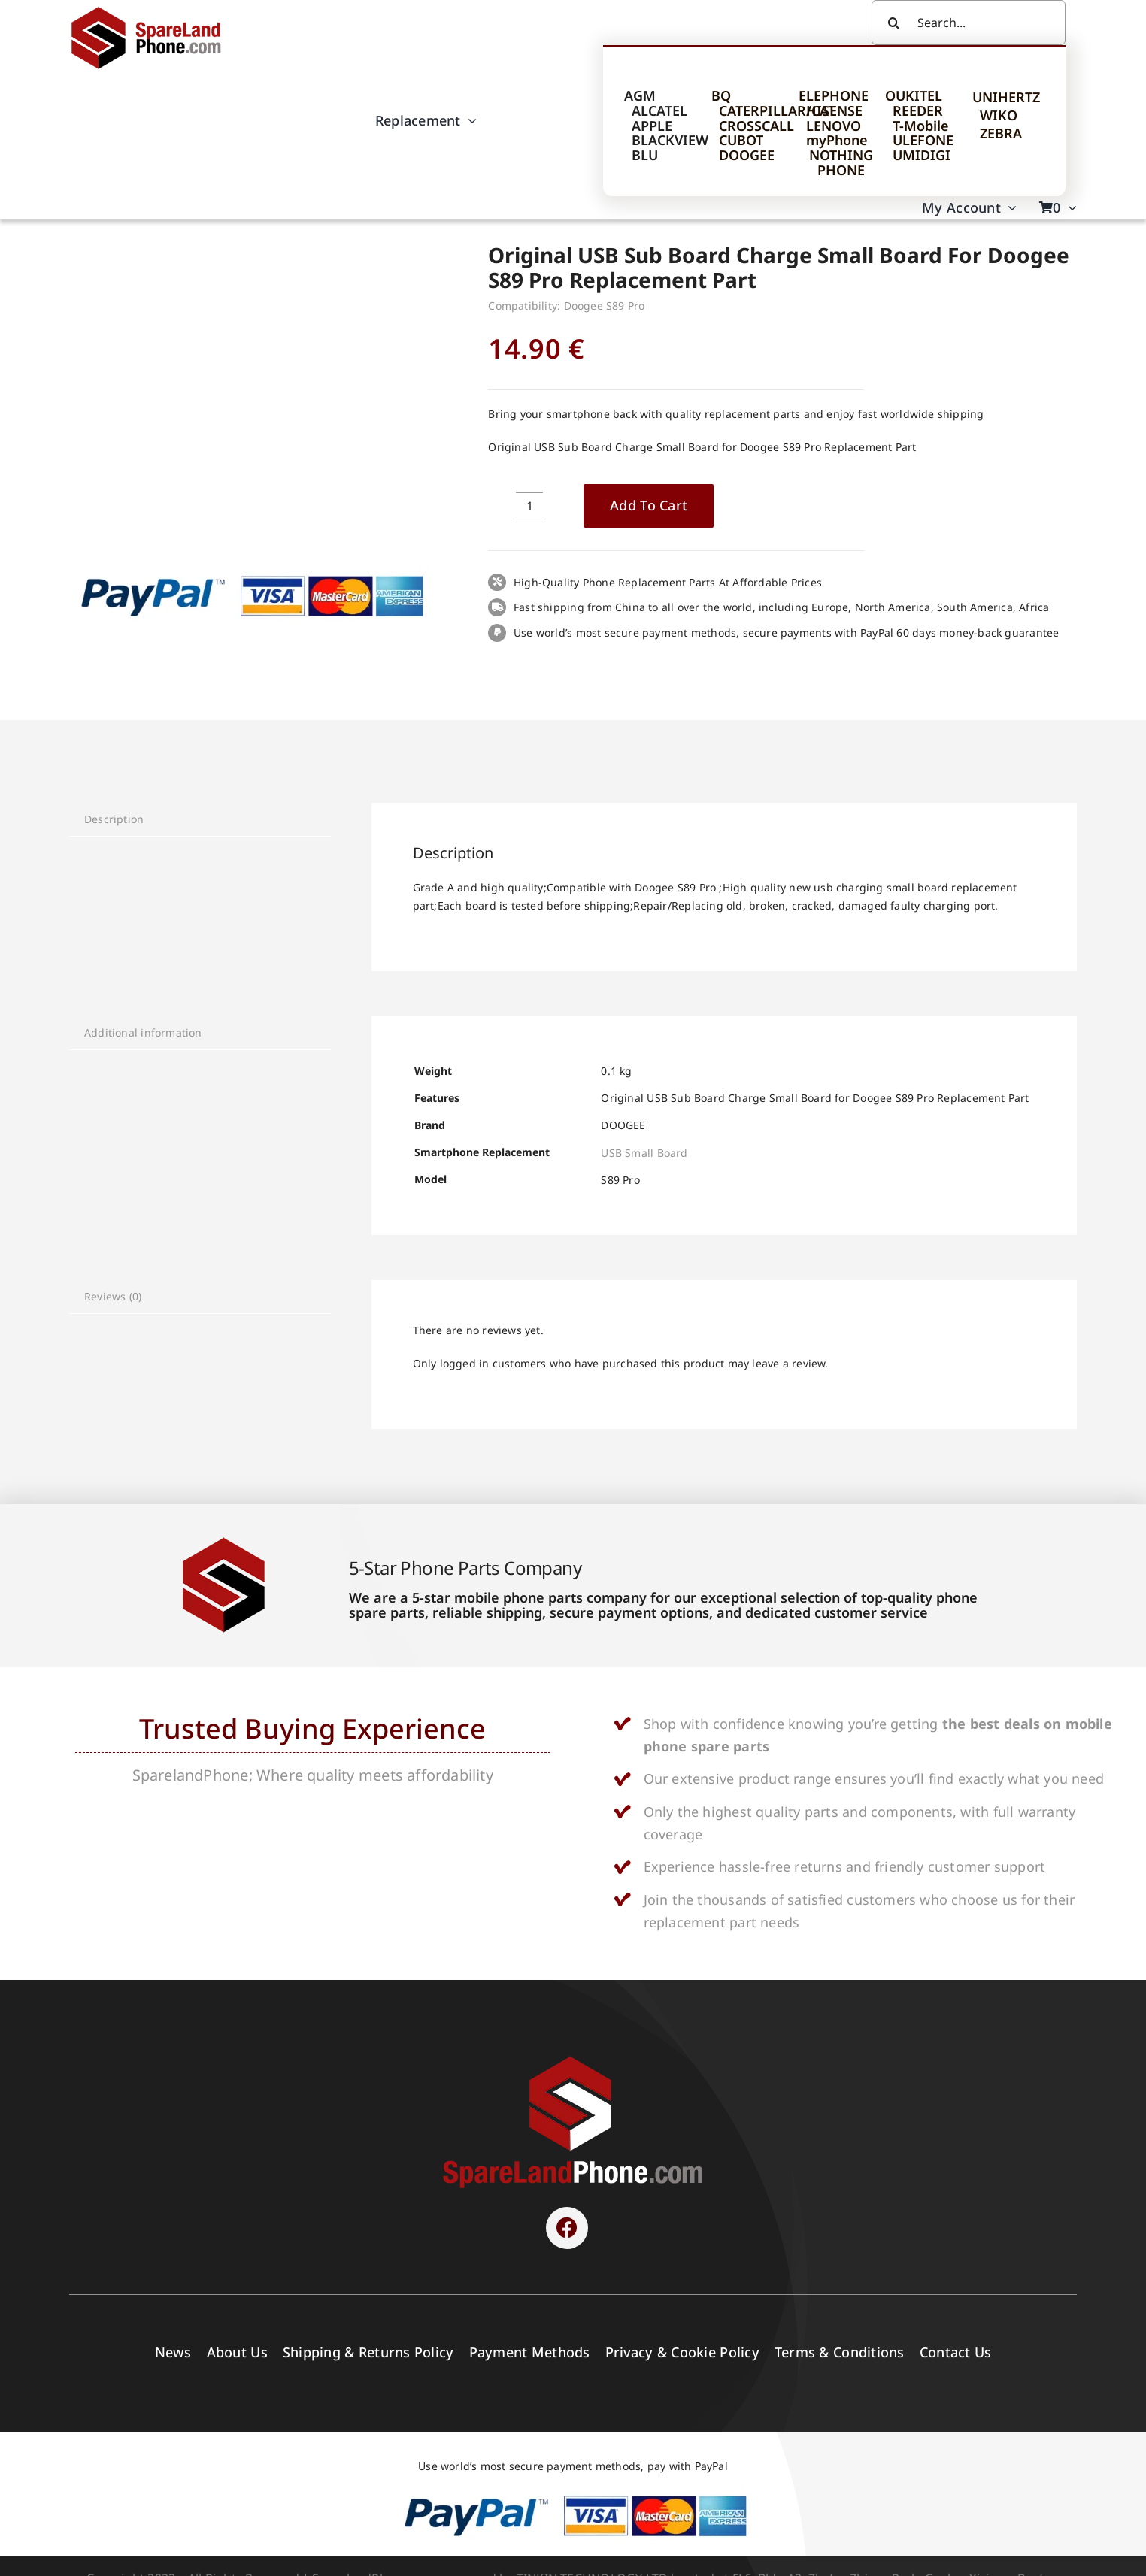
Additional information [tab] (143, 1032)
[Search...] (969, 22)
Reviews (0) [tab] (112, 1296)
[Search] (894, 22)
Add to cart (648, 505)
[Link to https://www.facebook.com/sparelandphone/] (567, 2228)
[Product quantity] (529, 505)
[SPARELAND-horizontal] (573, 2060)
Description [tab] (114, 819)
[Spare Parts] (153, 9)
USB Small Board (644, 1153)
